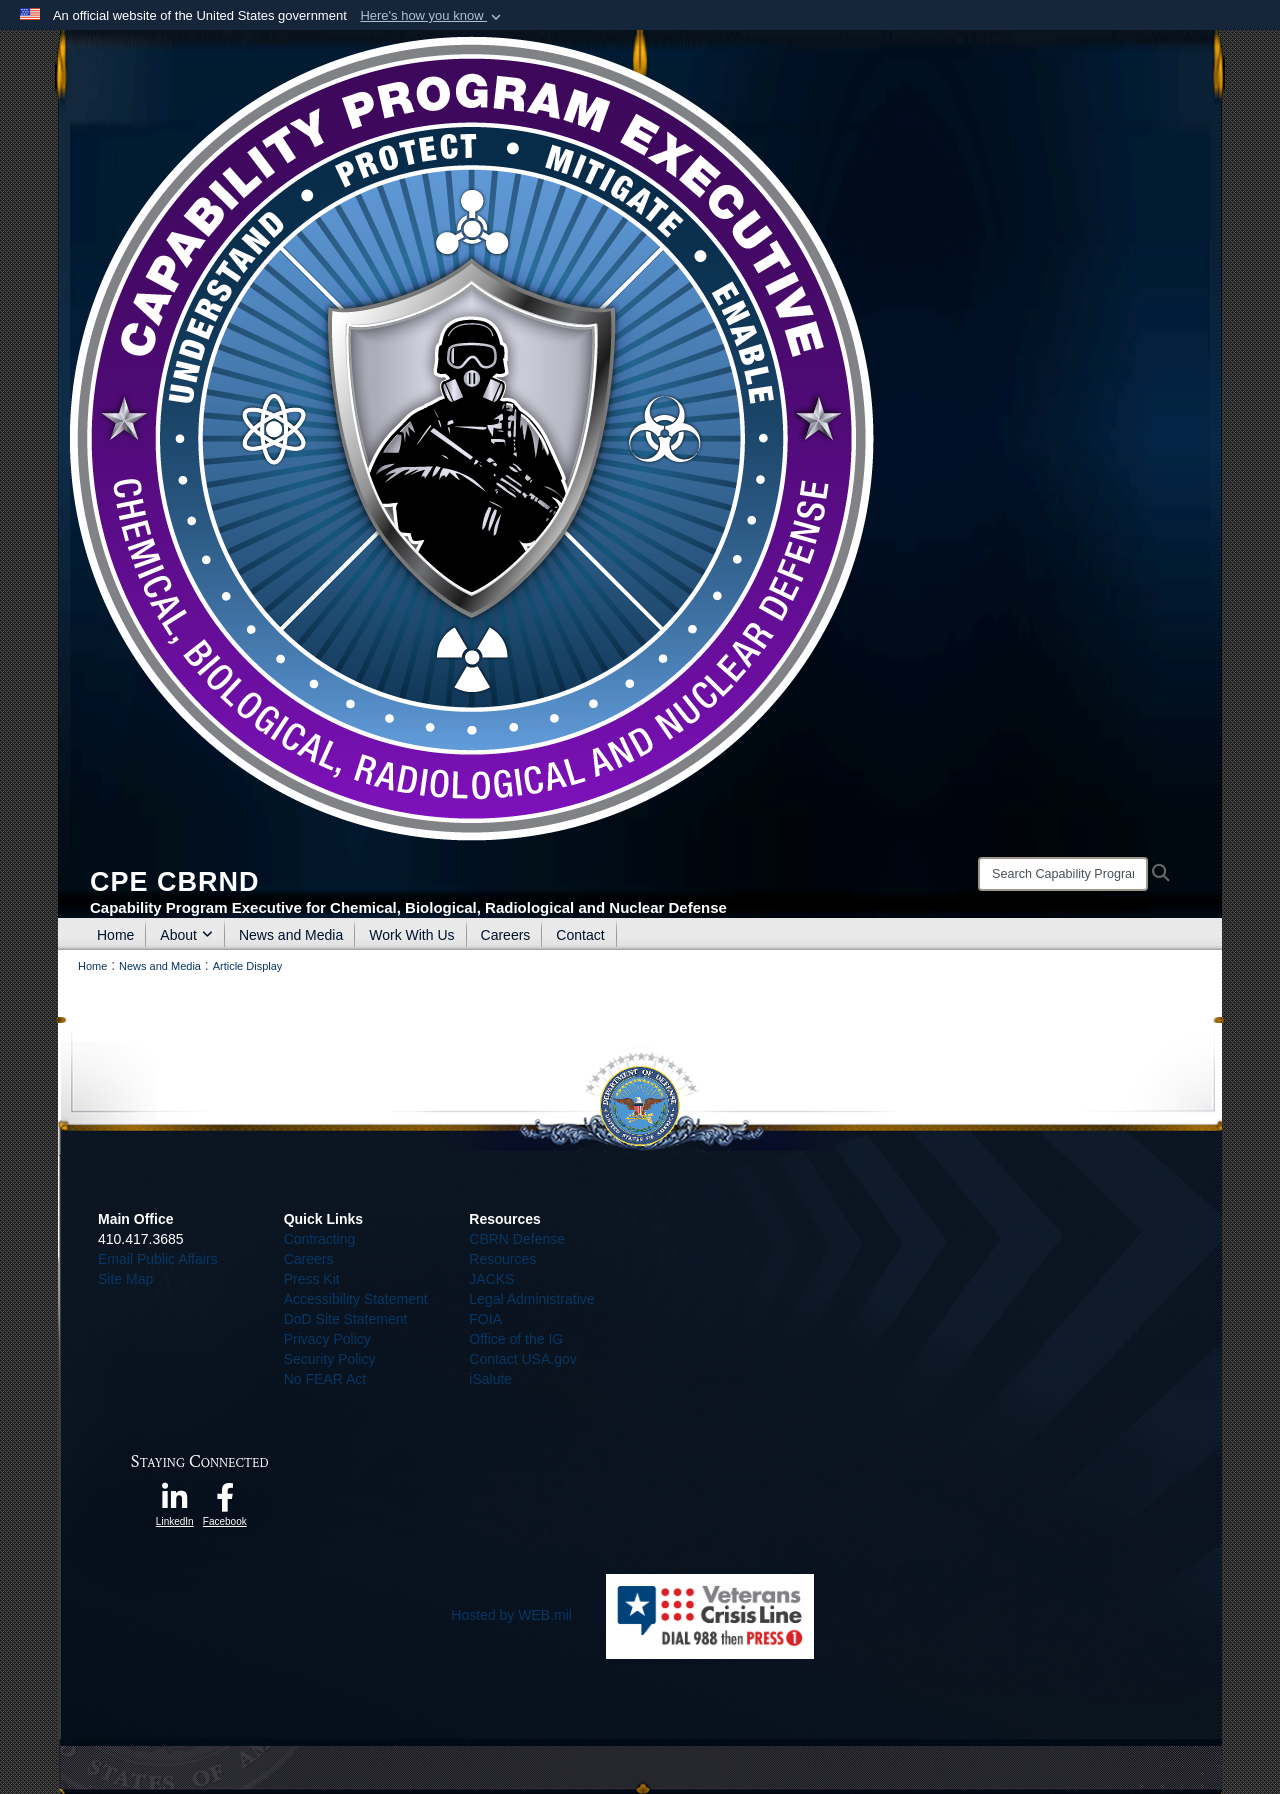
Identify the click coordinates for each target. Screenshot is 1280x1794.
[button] (432, 16)
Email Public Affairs (158, 1259)
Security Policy (330, 1359)
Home (115, 935)
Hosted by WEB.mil (511, 1615)
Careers (506, 935)
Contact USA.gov (522, 1359)
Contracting (320, 1239)
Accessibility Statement (356, 1299)
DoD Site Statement (346, 1319)
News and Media (291, 935)
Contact (580, 935)
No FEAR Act (325, 1379)
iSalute (490, 1379)
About (186, 935)
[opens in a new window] (175, 1503)
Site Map (125, 1279)
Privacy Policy (327, 1339)
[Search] (1063, 874)
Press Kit (312, 1279)
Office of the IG (516, 1339)
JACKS (491, 1279)
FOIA (485, 1319)
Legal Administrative (531, 1299)
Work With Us (411, 935)
